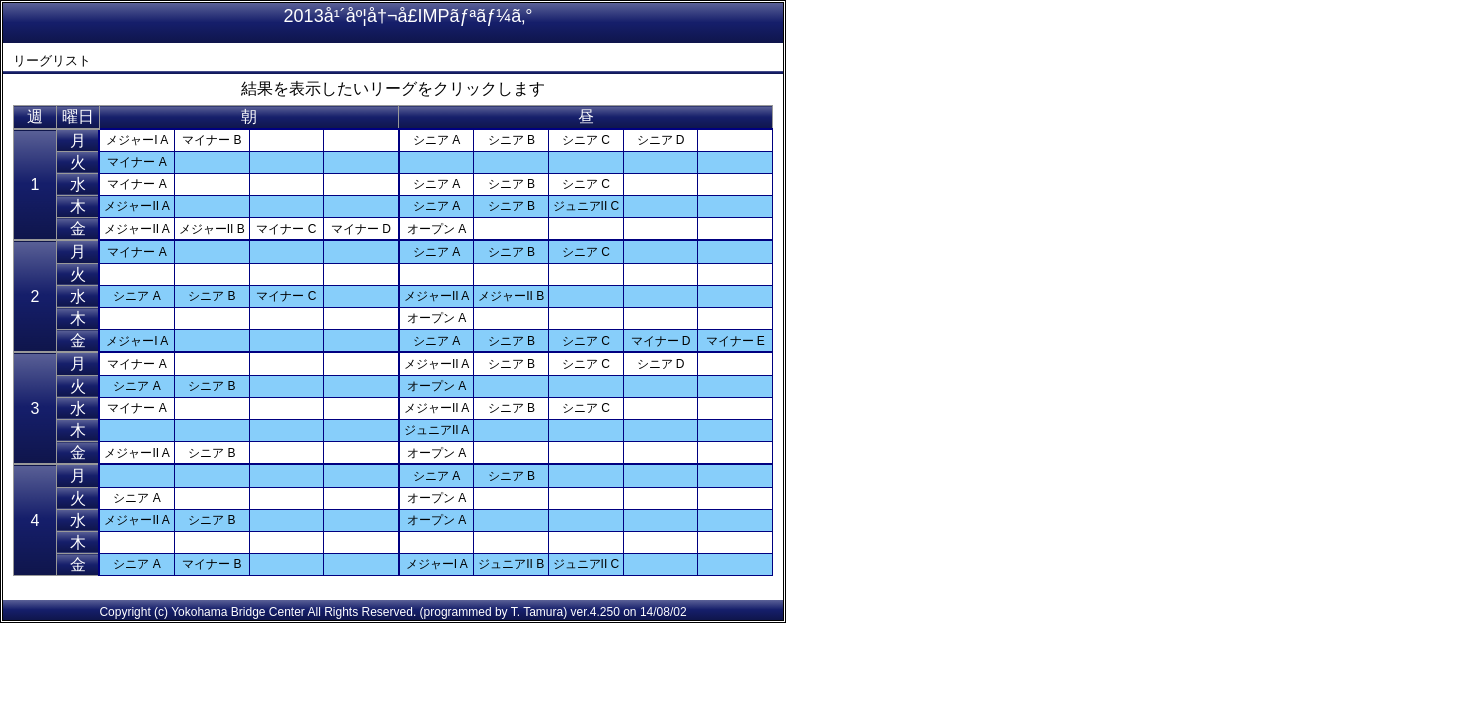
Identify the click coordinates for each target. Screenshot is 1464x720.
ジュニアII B (511, 564)
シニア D (661, 140)
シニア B (511, 140)
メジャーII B (212, 229)
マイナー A (136, 162)
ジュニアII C (586, 206)
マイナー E (735, 341)
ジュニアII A (436, 430)
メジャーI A (137, 140)
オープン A (436, 229)
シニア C (586, 140)
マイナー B (211, 140)
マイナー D (361, 229)
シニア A (436, 140)
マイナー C (286, 229)
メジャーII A (136, 206)
